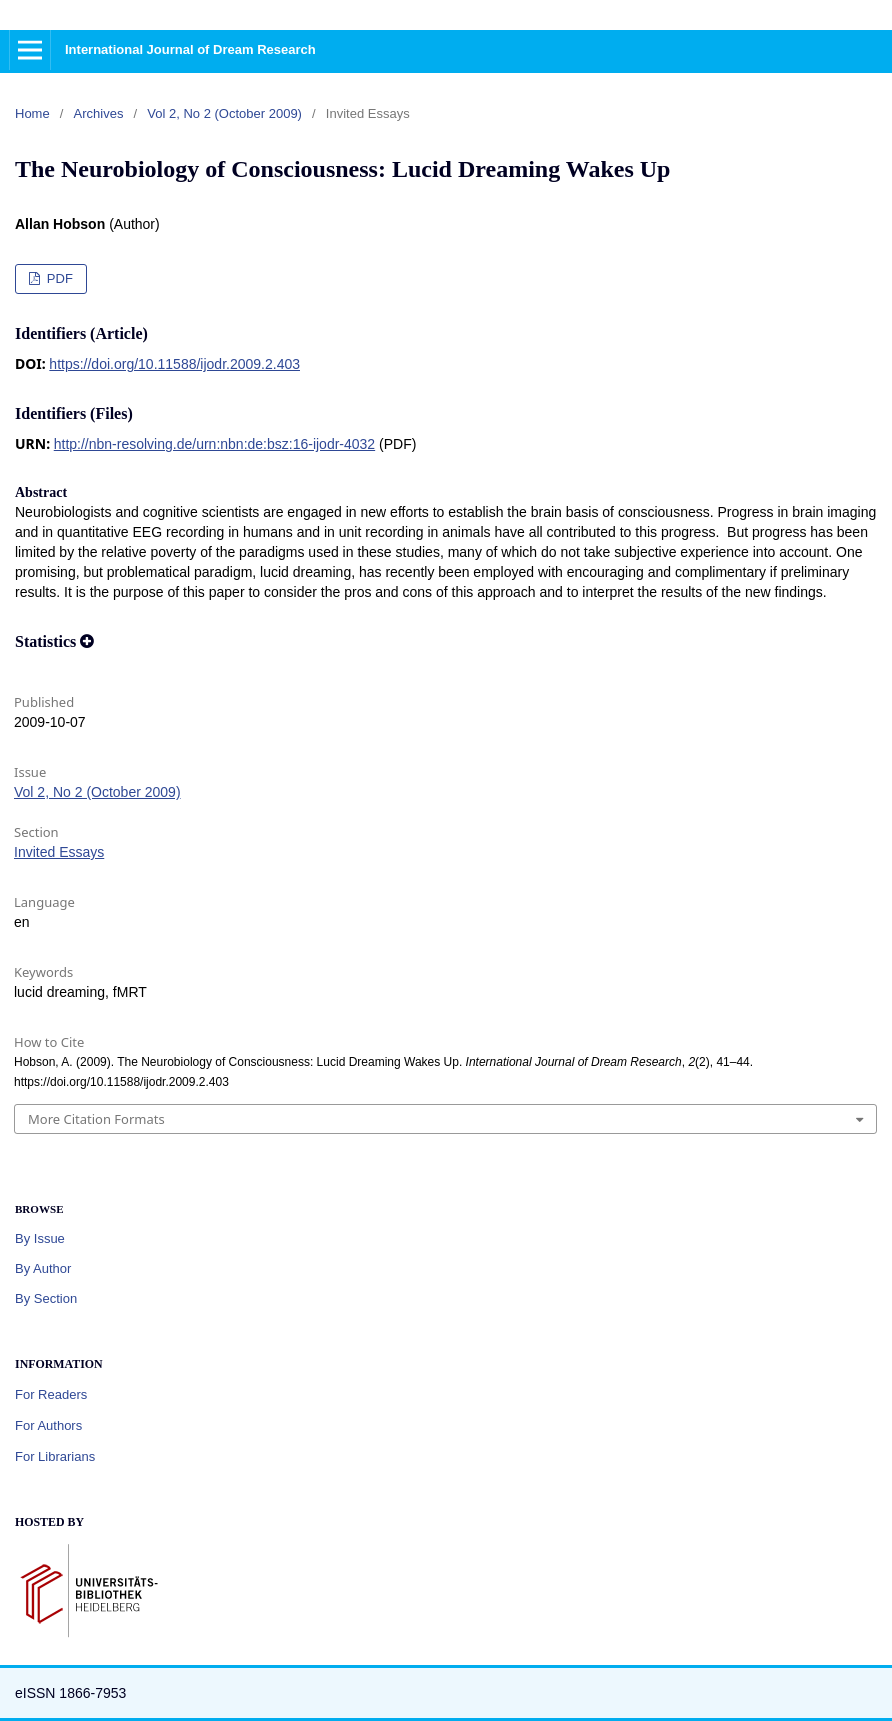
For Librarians (55, 1456)
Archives (99, 113)
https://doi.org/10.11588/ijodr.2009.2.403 (174, 364)
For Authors (48, 1425)
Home (32, 113)
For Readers (51, 1394)
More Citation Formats (96, 1119)
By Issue (40, 1238)
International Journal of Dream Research (190, 49)
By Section (46, 1298)
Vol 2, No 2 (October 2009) (224, 113)
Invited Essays (59, 852)
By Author (43, 1268)
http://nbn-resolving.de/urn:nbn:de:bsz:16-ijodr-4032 (214, 444)
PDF (58, 278)
